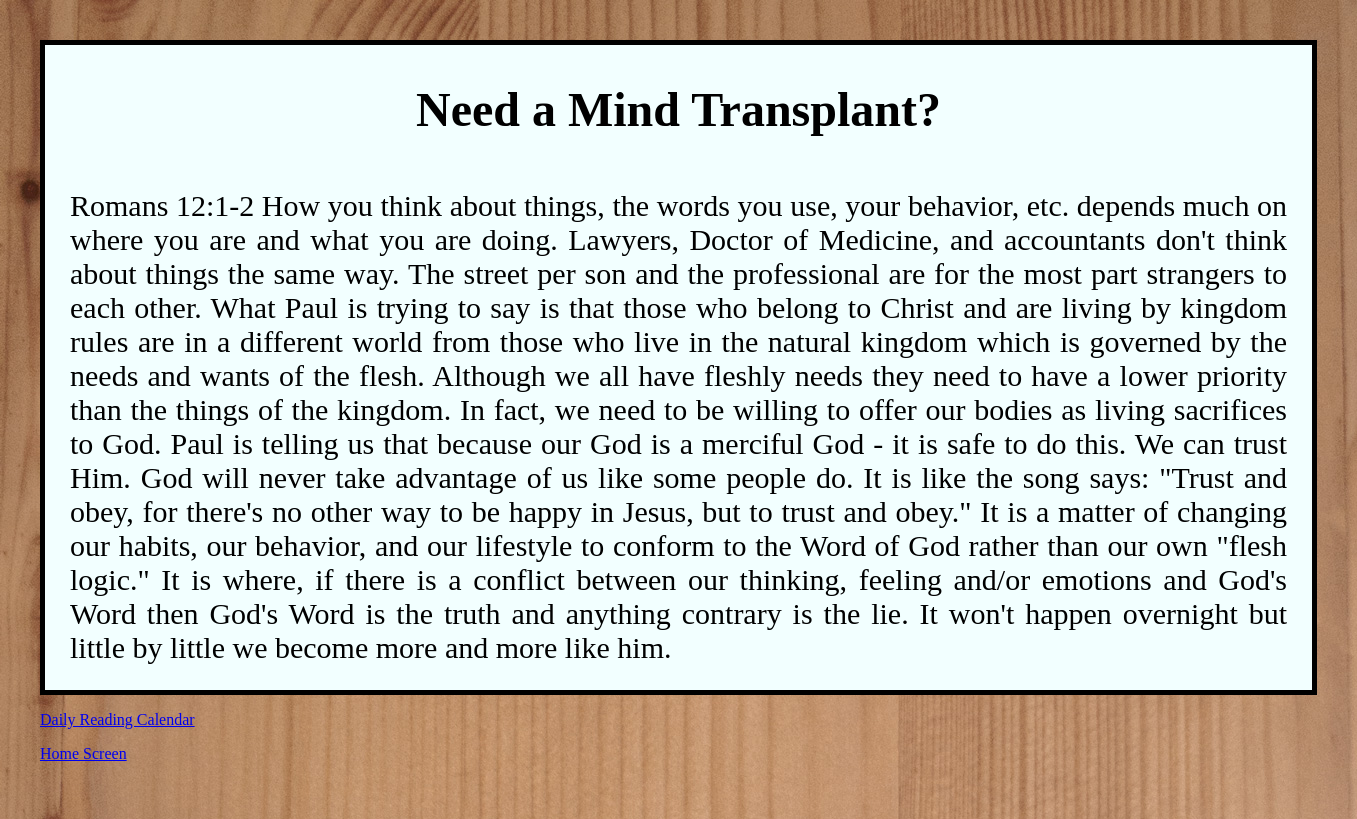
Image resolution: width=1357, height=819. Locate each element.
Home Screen (83, 753)
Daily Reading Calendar (117, 719)
